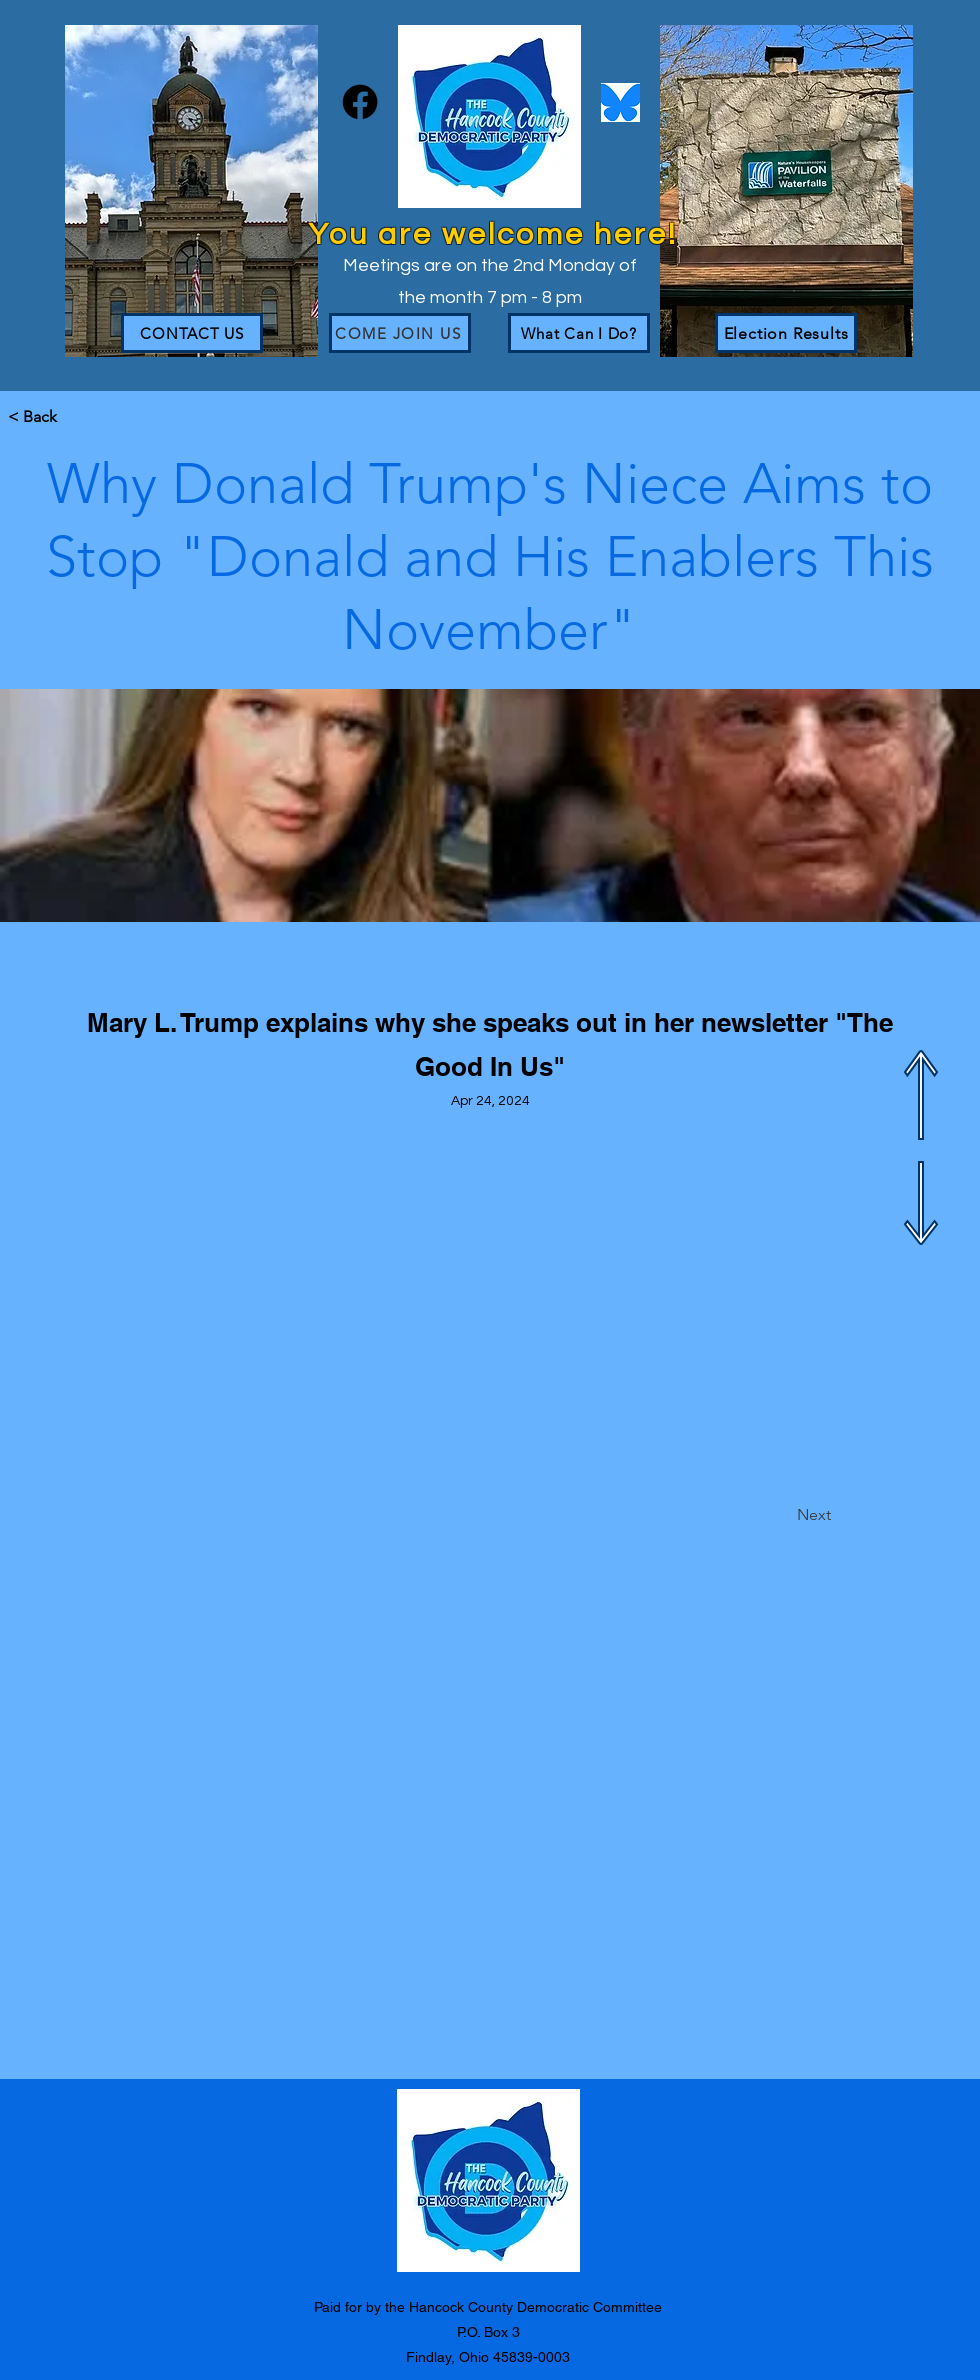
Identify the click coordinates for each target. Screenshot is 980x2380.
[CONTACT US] (192, 333)
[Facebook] (360, 102)
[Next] (781, 1515)
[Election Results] (786, 333)
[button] (74, 417)
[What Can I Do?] (579, 333)
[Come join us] (400, 333)
